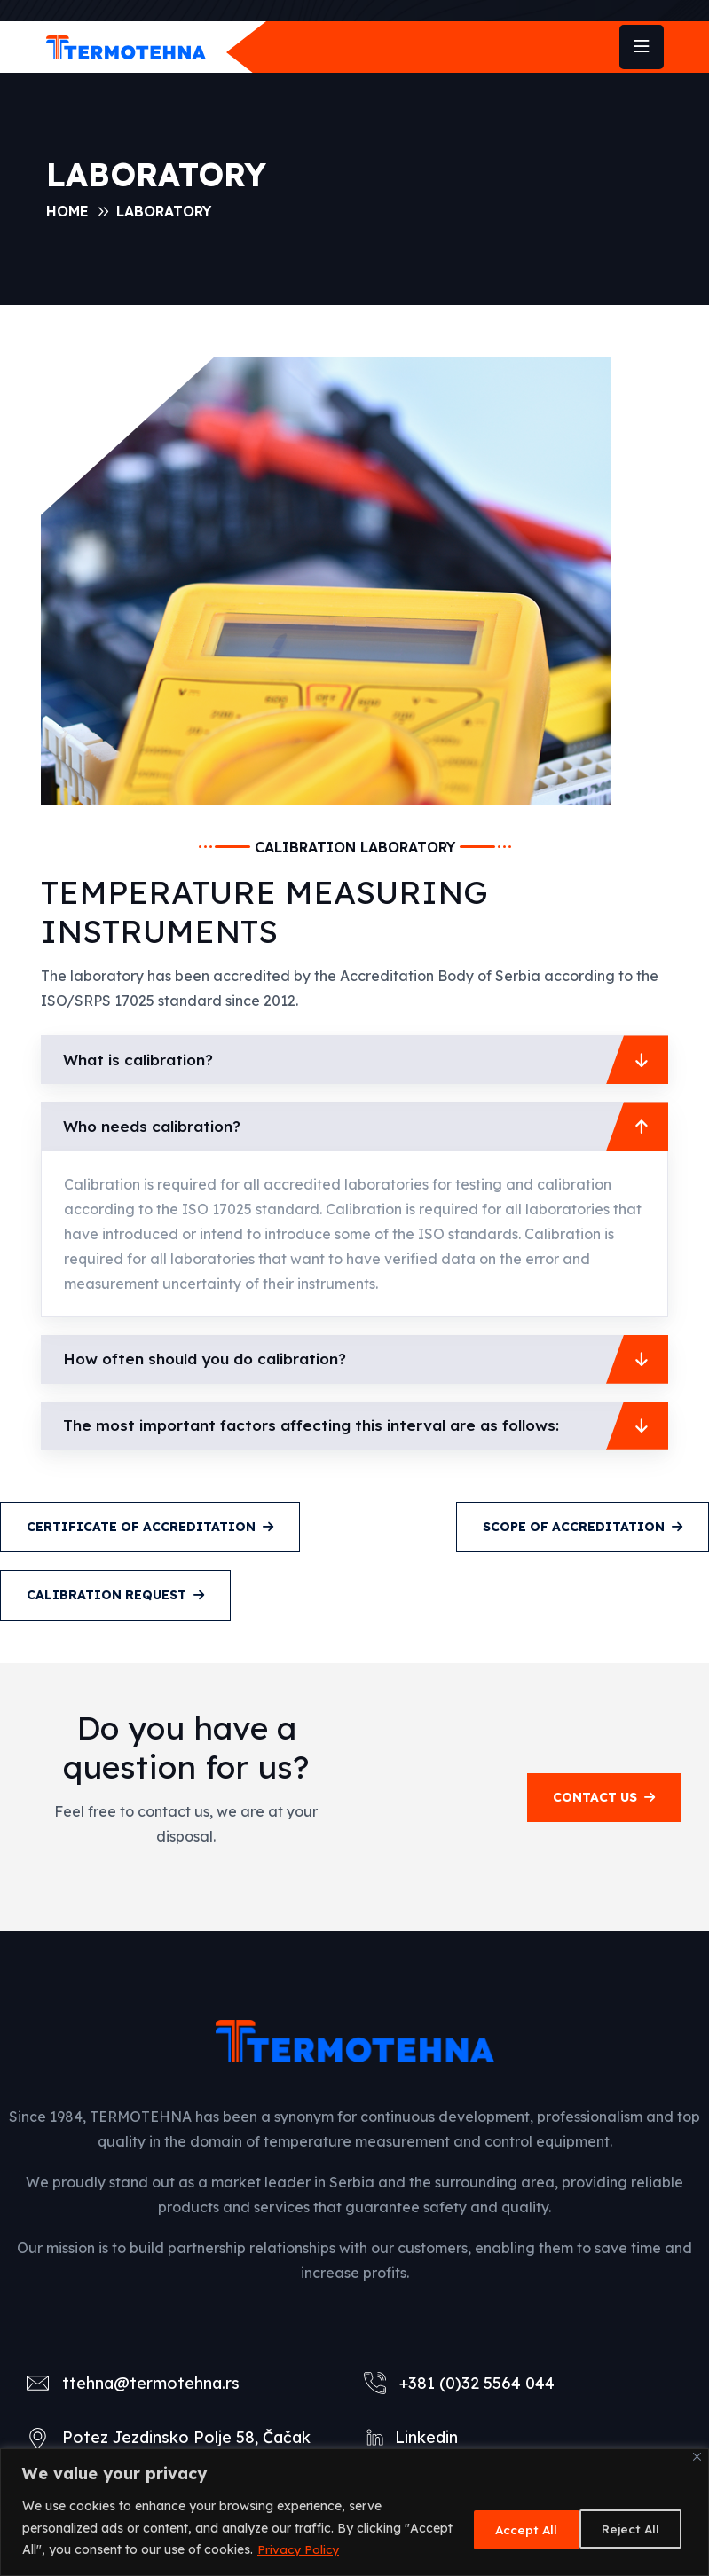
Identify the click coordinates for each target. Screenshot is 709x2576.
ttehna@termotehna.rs (151, 2383)
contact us (604, 1797)
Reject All (508, 2528)
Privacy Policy (350, 2549)
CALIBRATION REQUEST (115, 1595)
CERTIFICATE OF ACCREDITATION (150, 1527)
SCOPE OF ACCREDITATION (582, 1527)
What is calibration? (141, 1059)
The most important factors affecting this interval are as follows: (319, 1425)
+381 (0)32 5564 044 (477, 2383)
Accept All (629, 2528)
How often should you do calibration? (212, 1358)
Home (67, 211)
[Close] (697, 2457)
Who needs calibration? (155, 1126)
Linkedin (426, 2437)
